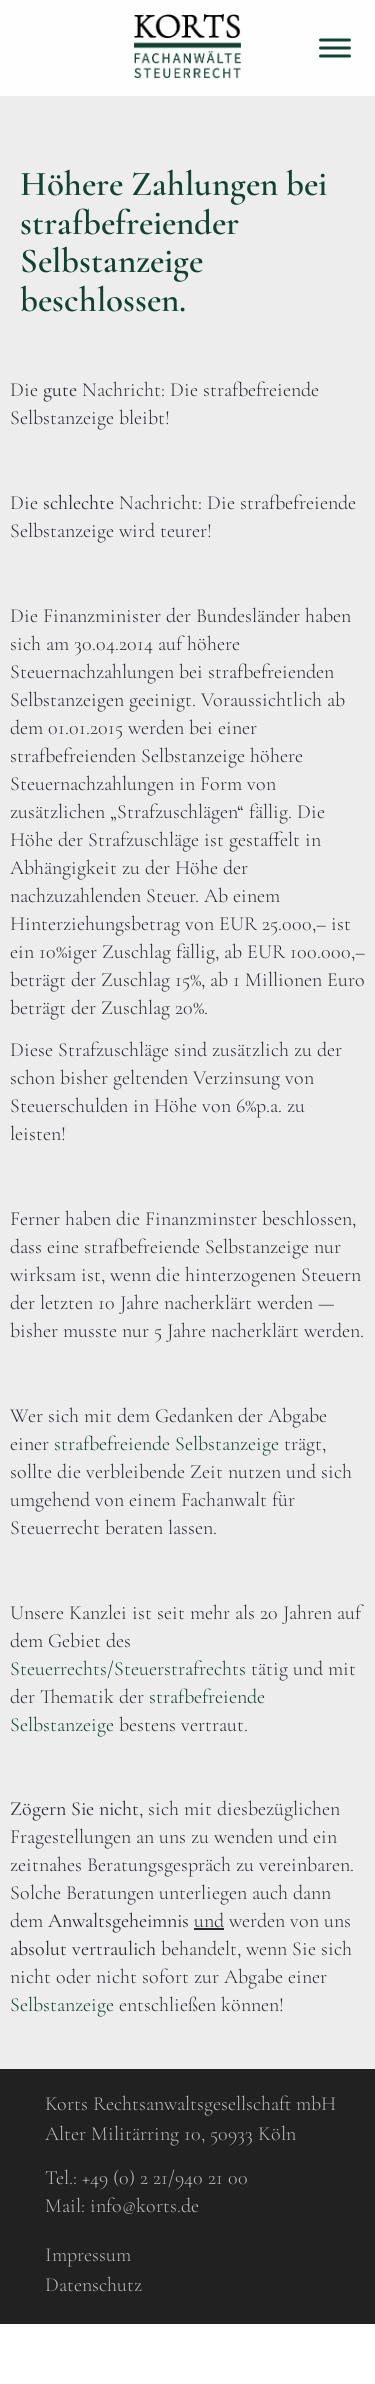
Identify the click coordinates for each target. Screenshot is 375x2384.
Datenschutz (93, 2285)
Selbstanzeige (64, 2005)
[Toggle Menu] (335, 47)
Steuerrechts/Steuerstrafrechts (128, 1669)
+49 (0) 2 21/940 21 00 (165, 2178)
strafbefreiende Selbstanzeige (166, 1444)
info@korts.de (144, 2206)
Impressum (88, 2255)
